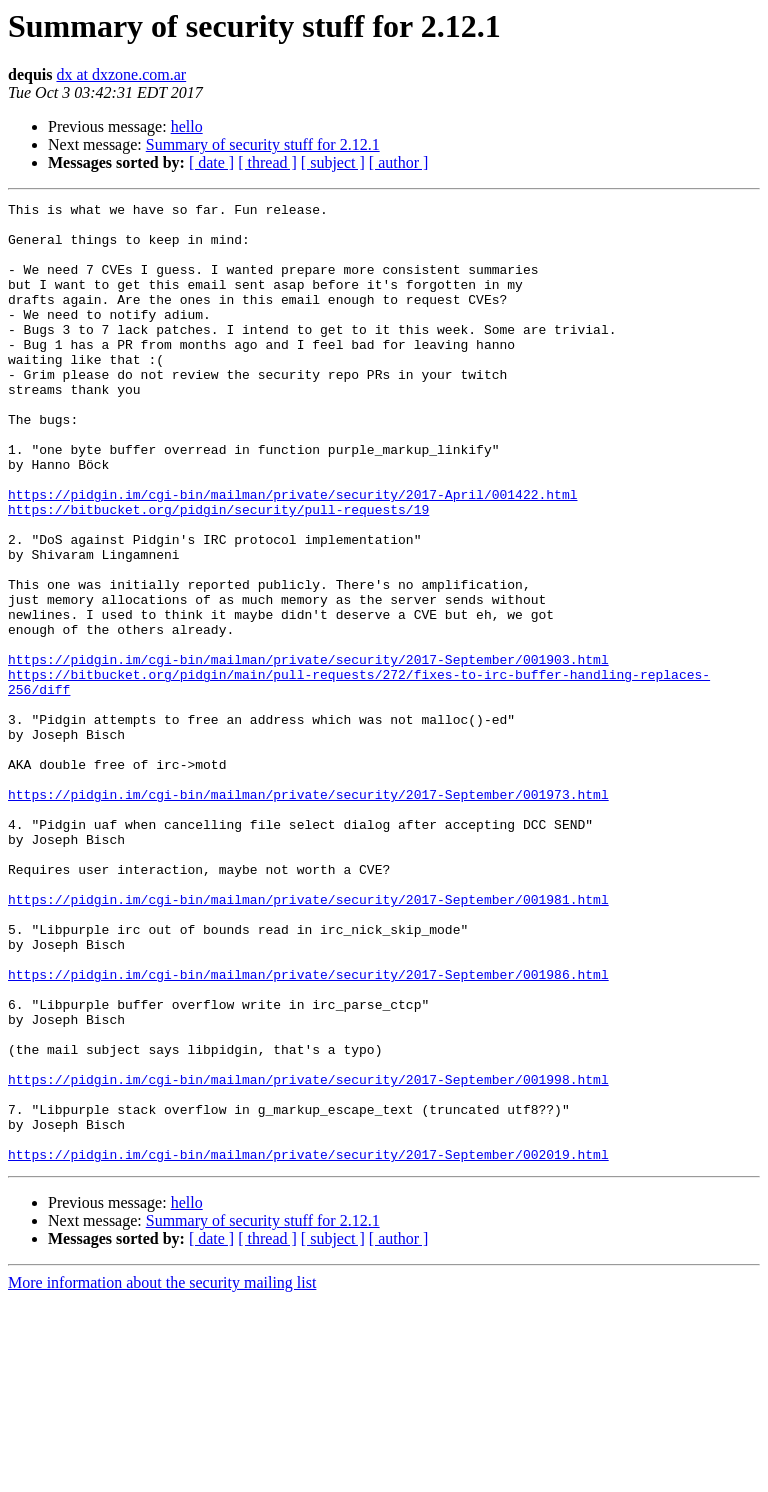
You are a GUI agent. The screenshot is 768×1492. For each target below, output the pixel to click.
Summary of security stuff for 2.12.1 (263, 144)
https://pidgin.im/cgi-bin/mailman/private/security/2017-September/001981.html (308, 1040)
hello (187, 126)
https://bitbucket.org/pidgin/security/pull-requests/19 (218, 572)
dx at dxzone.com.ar (121, 74)
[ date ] (211, 162)
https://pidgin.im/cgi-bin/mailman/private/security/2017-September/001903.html (308, 752)
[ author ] (399, 162)
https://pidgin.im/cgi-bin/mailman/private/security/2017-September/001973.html (308, 914)
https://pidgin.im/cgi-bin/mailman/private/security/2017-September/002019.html (308, 1346)
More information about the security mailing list (162, 1474)
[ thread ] (267, 162)
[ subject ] (333, 162)
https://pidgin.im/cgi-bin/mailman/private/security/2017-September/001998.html (308, 1256)
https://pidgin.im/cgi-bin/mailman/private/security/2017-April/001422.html (292, 554)
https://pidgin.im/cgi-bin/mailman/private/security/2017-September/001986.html (308, 1130)
